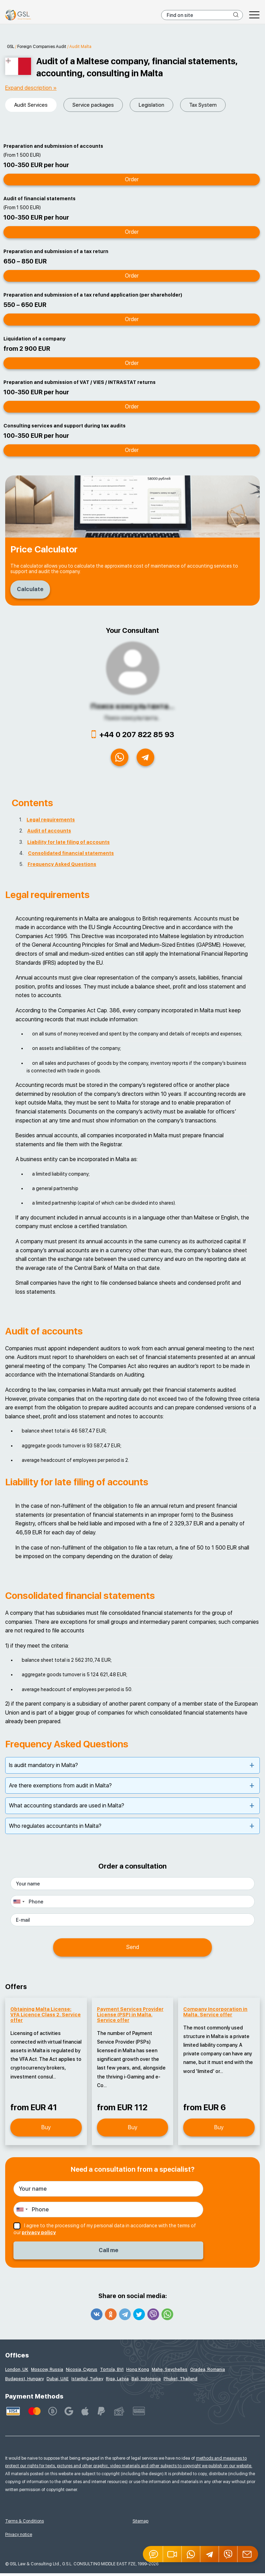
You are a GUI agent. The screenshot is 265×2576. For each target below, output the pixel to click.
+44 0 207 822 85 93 (136, 734)
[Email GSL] (248, 2554)
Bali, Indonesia (146, 2381)
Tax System (203, 105)
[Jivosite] (153, 2554)
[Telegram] (209, 2554)
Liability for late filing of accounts (68, 845)
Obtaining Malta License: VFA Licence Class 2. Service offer (45, 2017)
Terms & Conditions (24, 2523)
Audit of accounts (49, 834)
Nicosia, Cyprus (81, 2372)
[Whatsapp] (191, 2554)
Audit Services (31, 105)
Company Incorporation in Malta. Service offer (215, 2014)
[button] (172, 2554)
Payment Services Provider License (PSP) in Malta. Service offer (130, 2017)
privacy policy (39, 2235)
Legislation (151, 105)
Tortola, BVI (112, 2372)
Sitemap (140, 2523)
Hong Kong (137, 2372)
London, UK (16, 2372)
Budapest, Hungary (24, 2381)
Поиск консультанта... (132, 706)
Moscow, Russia (47, 2372)
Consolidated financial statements (71, 856)
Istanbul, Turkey (87, 2381)
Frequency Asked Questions (62, 867)
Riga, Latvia (117, 2381)
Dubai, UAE (58, 2381)
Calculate (32, 589)
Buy (46, 2130)
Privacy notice (18, 2537)
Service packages (93, 105)
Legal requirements (51, 823)
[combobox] (19, 1905)
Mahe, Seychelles (169, 2372)
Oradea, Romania (207, 2372)
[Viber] (228, 2554)
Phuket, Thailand (180, 2381)
